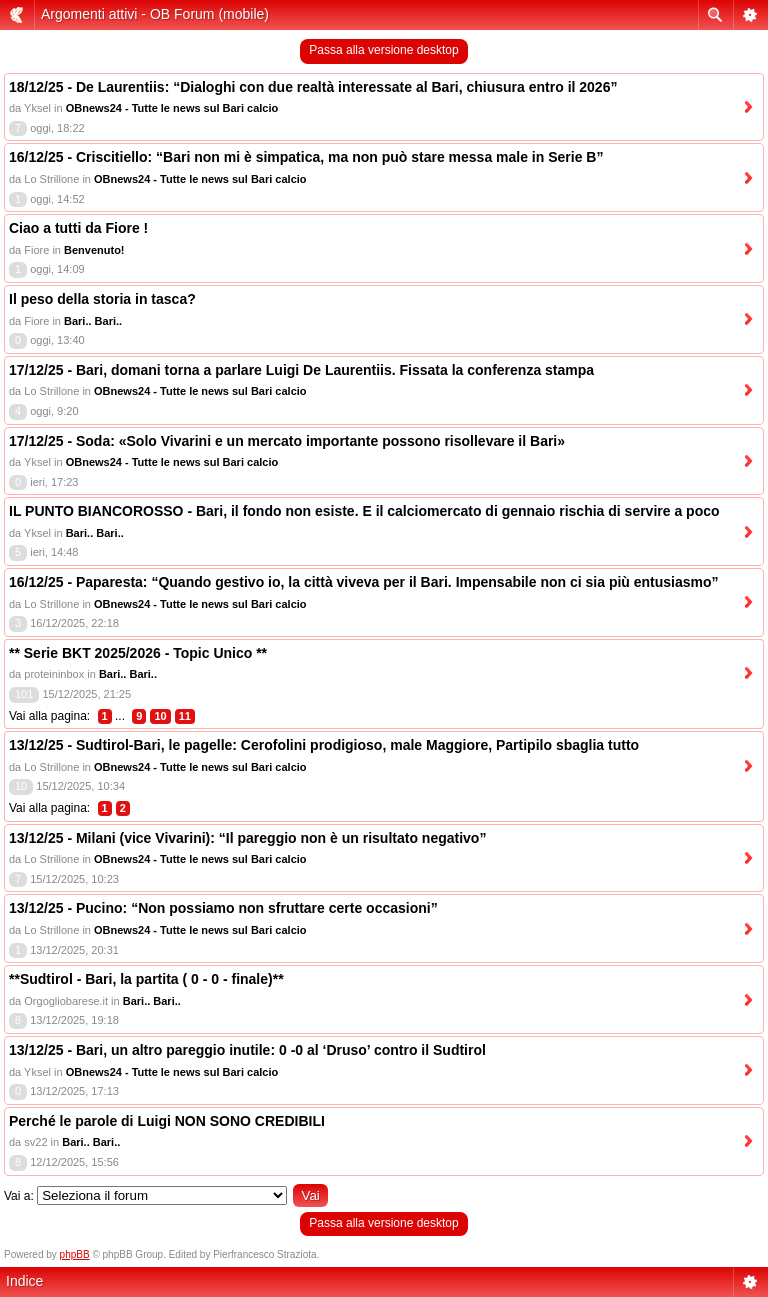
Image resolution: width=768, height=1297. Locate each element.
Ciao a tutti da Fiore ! (78, 228)
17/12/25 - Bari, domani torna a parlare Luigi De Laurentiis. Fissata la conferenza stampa (301, 370)
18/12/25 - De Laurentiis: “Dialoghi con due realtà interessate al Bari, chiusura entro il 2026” (313, 87)
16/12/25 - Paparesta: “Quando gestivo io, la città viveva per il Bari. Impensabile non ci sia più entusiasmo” (364, 582)
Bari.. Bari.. (93, 321)
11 (185, 716)
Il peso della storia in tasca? (102, 299)
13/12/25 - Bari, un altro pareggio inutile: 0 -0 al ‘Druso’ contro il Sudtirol (247, 1050)
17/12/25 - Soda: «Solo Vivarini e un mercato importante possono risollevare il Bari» (287, 441)
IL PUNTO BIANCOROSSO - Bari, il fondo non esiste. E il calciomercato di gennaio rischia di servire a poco (364, 511)
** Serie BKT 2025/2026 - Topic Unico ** (138, 653)
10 (160, 716)
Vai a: (19, 1196)
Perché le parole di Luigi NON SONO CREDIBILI (167, 1121)
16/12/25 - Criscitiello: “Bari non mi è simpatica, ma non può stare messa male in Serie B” (306, 157)
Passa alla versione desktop (383, 50)
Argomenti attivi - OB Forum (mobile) (155, 14)
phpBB (75, 1254)
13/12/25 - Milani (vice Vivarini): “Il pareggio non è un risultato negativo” (247, 838)
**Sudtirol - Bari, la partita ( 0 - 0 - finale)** (146, 979)
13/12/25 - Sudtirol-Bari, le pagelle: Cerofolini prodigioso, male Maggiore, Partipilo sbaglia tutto (324, 745)
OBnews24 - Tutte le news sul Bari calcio (172, 108)
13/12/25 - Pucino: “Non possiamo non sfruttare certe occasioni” (223, 908)
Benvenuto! (94, 250)
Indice (24, 1281)
